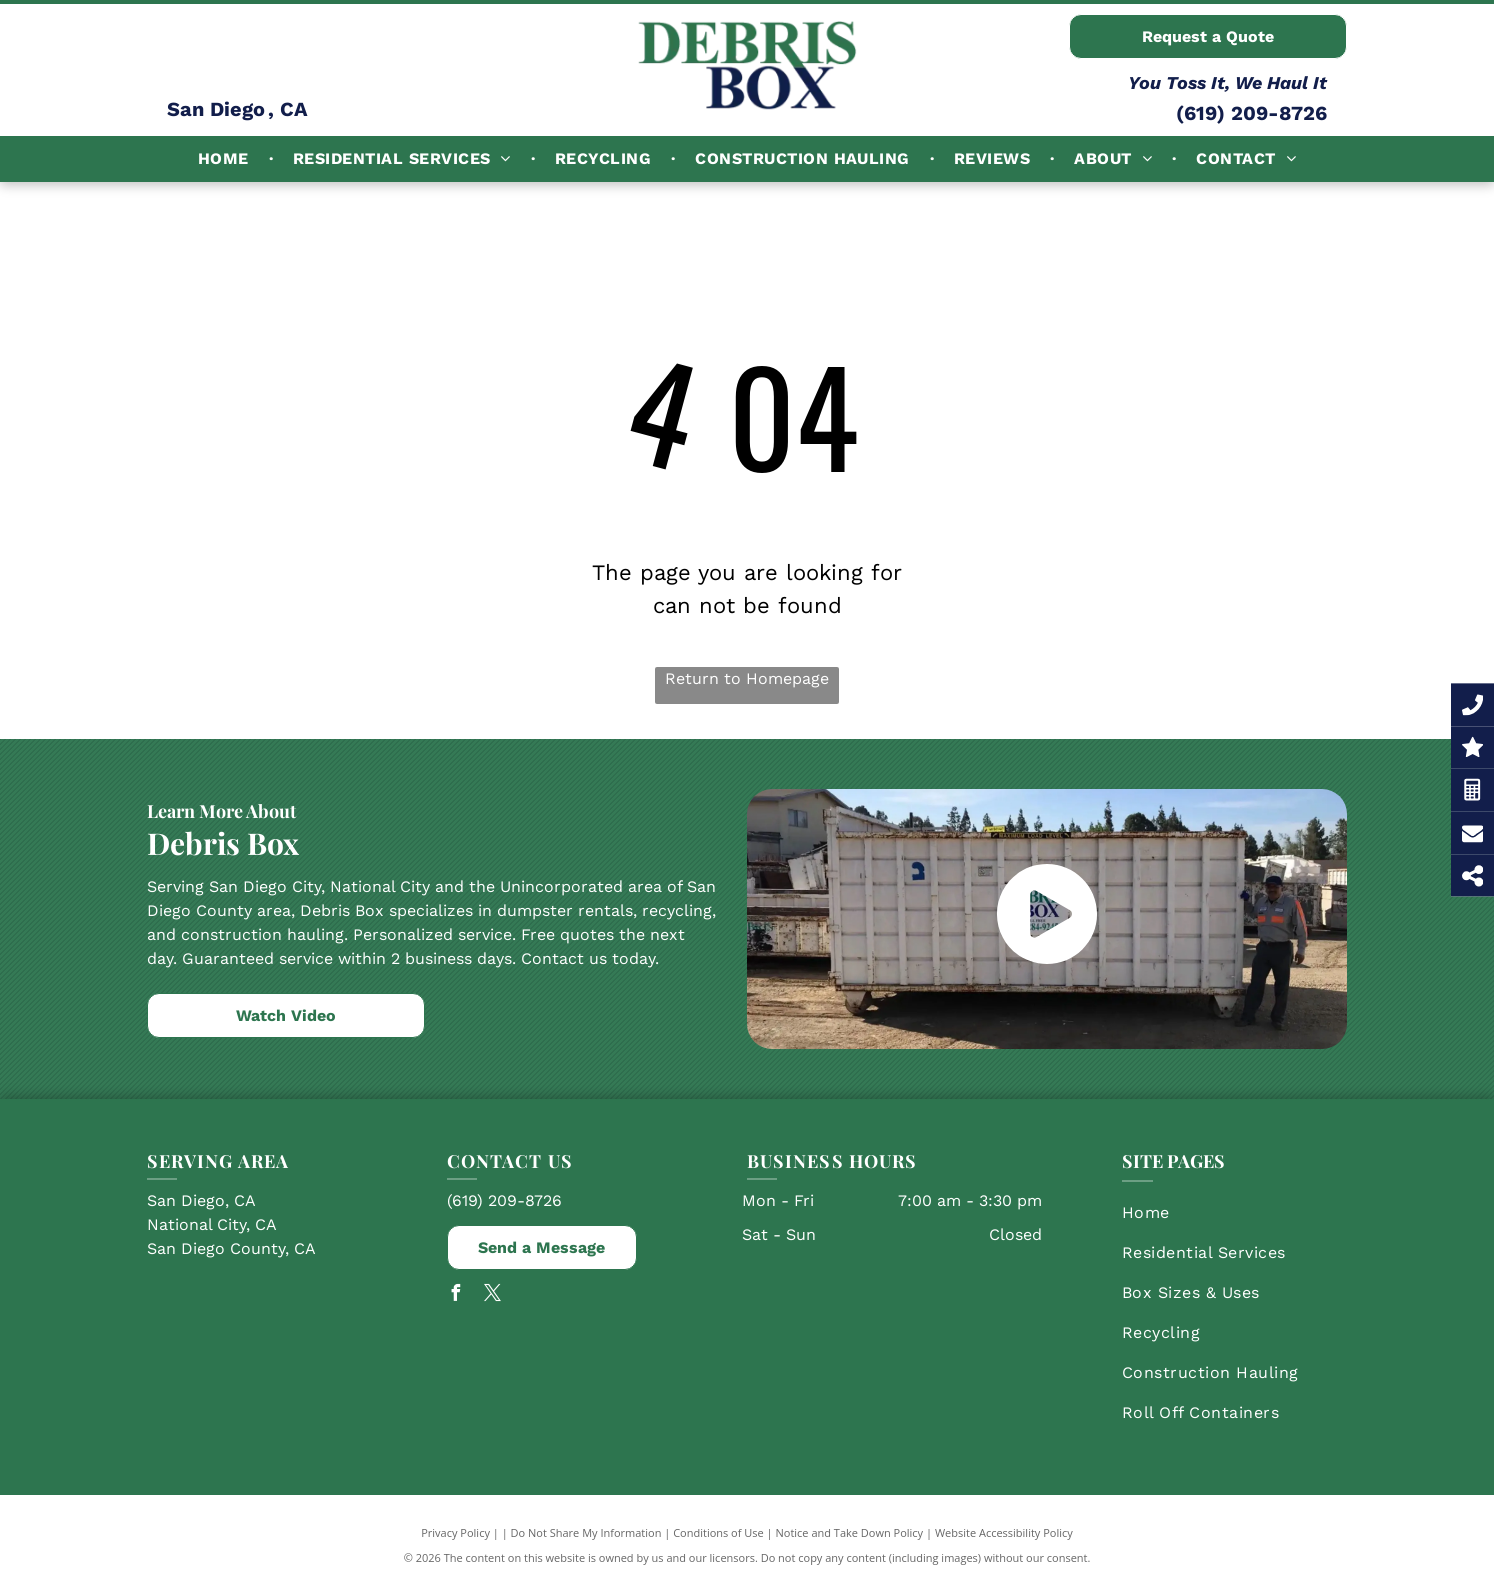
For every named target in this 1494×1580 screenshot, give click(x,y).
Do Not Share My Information (586, 1532)
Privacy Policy (455, 1532)
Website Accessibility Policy (1004, 1532)
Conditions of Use (718, 1532)
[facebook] (455, 1295)
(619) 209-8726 (1251, 113)
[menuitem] (225, 159)
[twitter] (492, 1295)
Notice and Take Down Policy (850, 1532)
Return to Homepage (747, 678)
